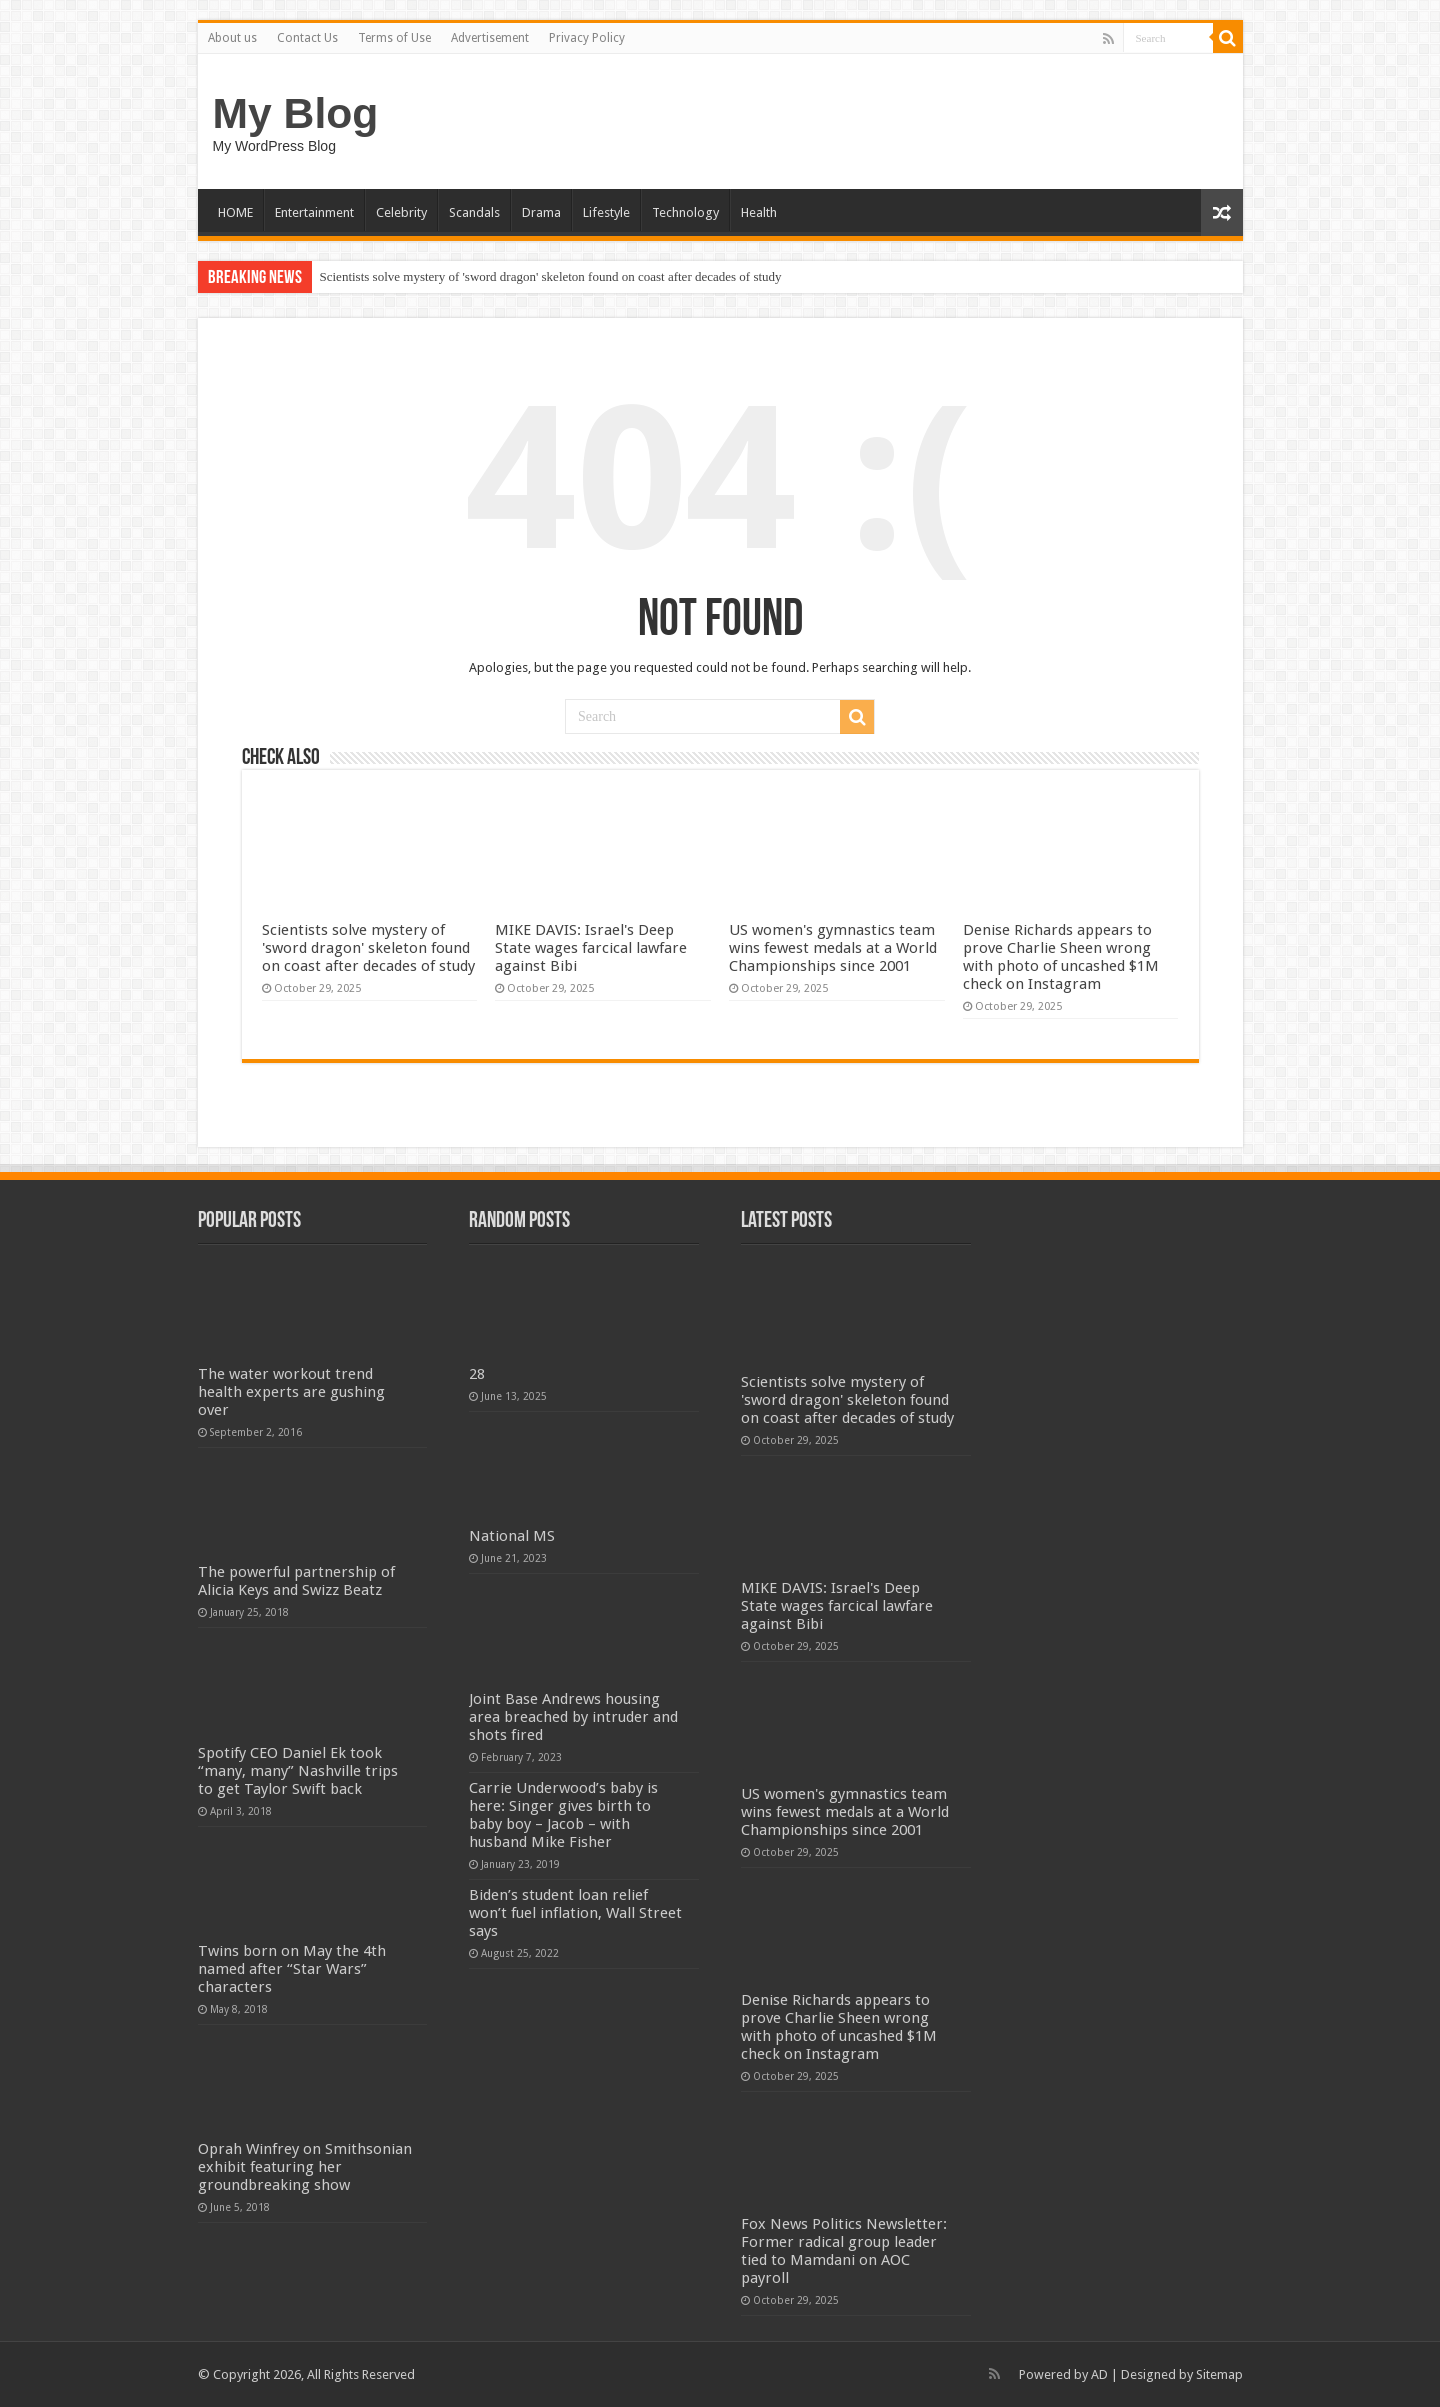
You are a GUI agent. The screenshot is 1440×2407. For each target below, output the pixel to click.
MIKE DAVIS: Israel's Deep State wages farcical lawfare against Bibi (591, 948)
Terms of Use (394, 38)
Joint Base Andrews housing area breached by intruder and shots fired (573, 1717)
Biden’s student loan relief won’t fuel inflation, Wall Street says (575, 1913)
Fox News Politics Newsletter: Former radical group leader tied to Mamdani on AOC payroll (844, 2251)
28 (477, 1374)
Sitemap (1219, 2374)
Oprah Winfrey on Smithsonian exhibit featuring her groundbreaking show (305, 2167)
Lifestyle (606, 212)
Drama (541, 212)
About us (232, 38)
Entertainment (314, 212)
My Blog (296, 113)
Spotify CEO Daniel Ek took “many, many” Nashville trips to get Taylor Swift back (298, 1771)
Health (759, 212)
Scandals (474, 212)
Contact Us (307, 38)
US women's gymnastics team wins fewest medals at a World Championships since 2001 (833, 948)
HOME (235, 212)
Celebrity (401, 212)
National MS (512, 1536)
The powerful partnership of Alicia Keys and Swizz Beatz (296, 1581)
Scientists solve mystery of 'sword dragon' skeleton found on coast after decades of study (551, 276)
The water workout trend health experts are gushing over (291, 1392)
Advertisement (490, 38)
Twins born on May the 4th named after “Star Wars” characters (292, 1969)
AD (1099, 2374)
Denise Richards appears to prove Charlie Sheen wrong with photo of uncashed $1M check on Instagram (1061, 957)
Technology (685, 212)
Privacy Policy (587, 38)
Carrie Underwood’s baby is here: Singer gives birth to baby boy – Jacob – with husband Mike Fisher (563, 1815)
